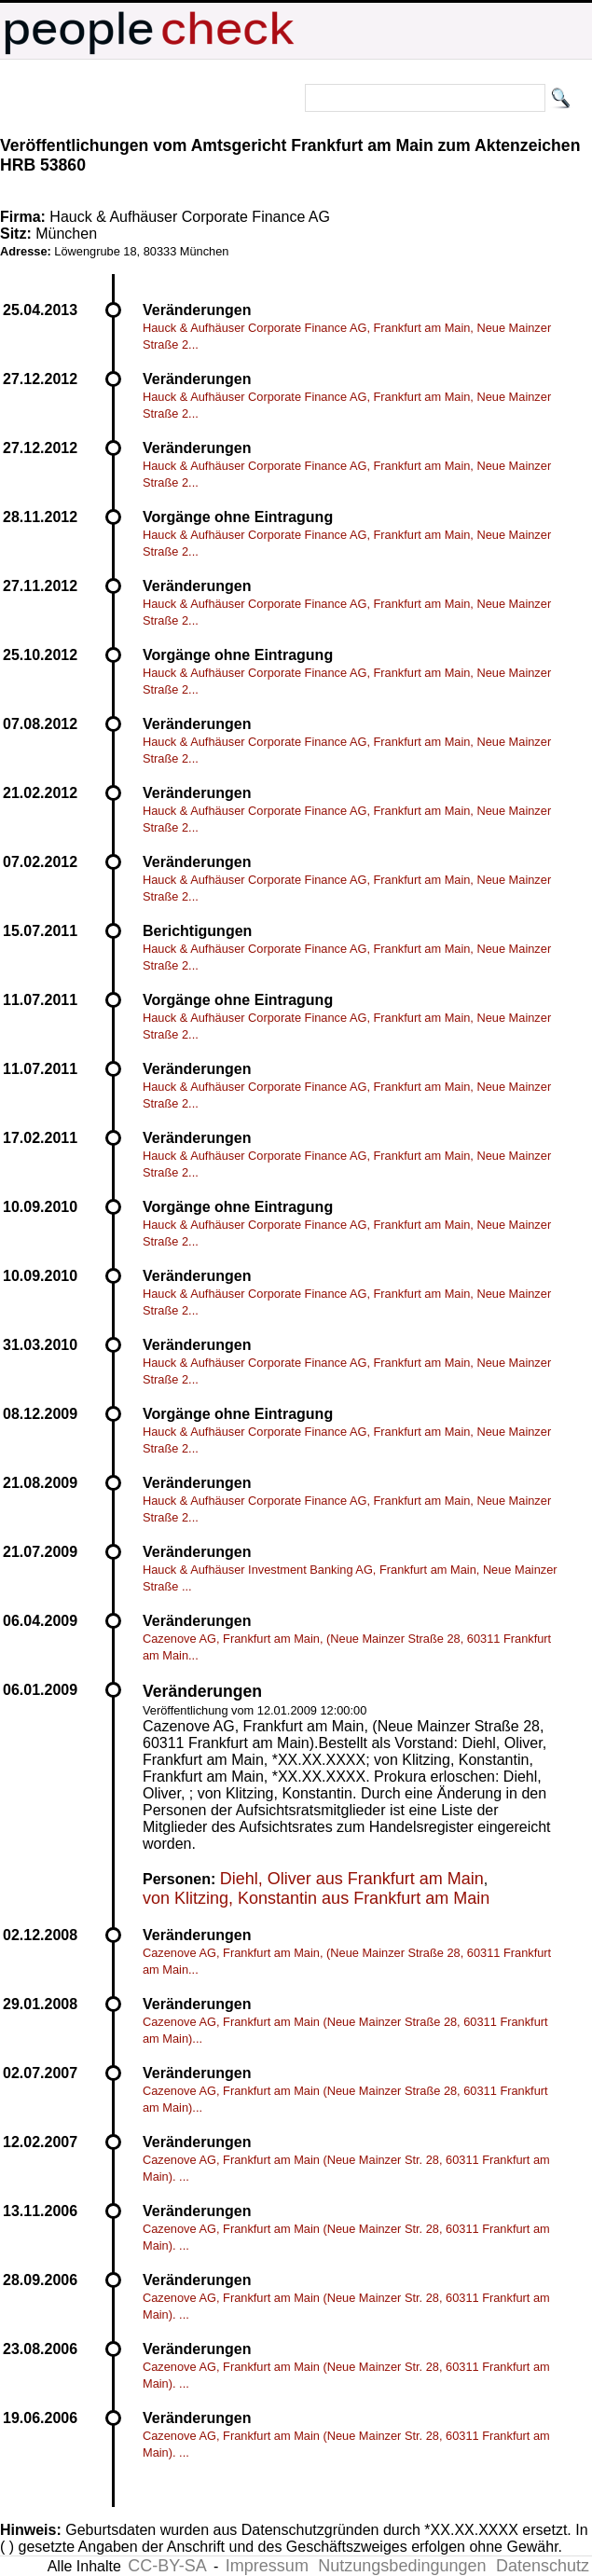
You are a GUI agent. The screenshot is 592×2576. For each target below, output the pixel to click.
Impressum (267, 2565)
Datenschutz (542, 2565)
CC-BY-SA (167, 2565)
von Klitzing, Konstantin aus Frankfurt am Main (316, 1898)
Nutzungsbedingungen (402, 2565)
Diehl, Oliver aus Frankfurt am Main (352, 1878)
